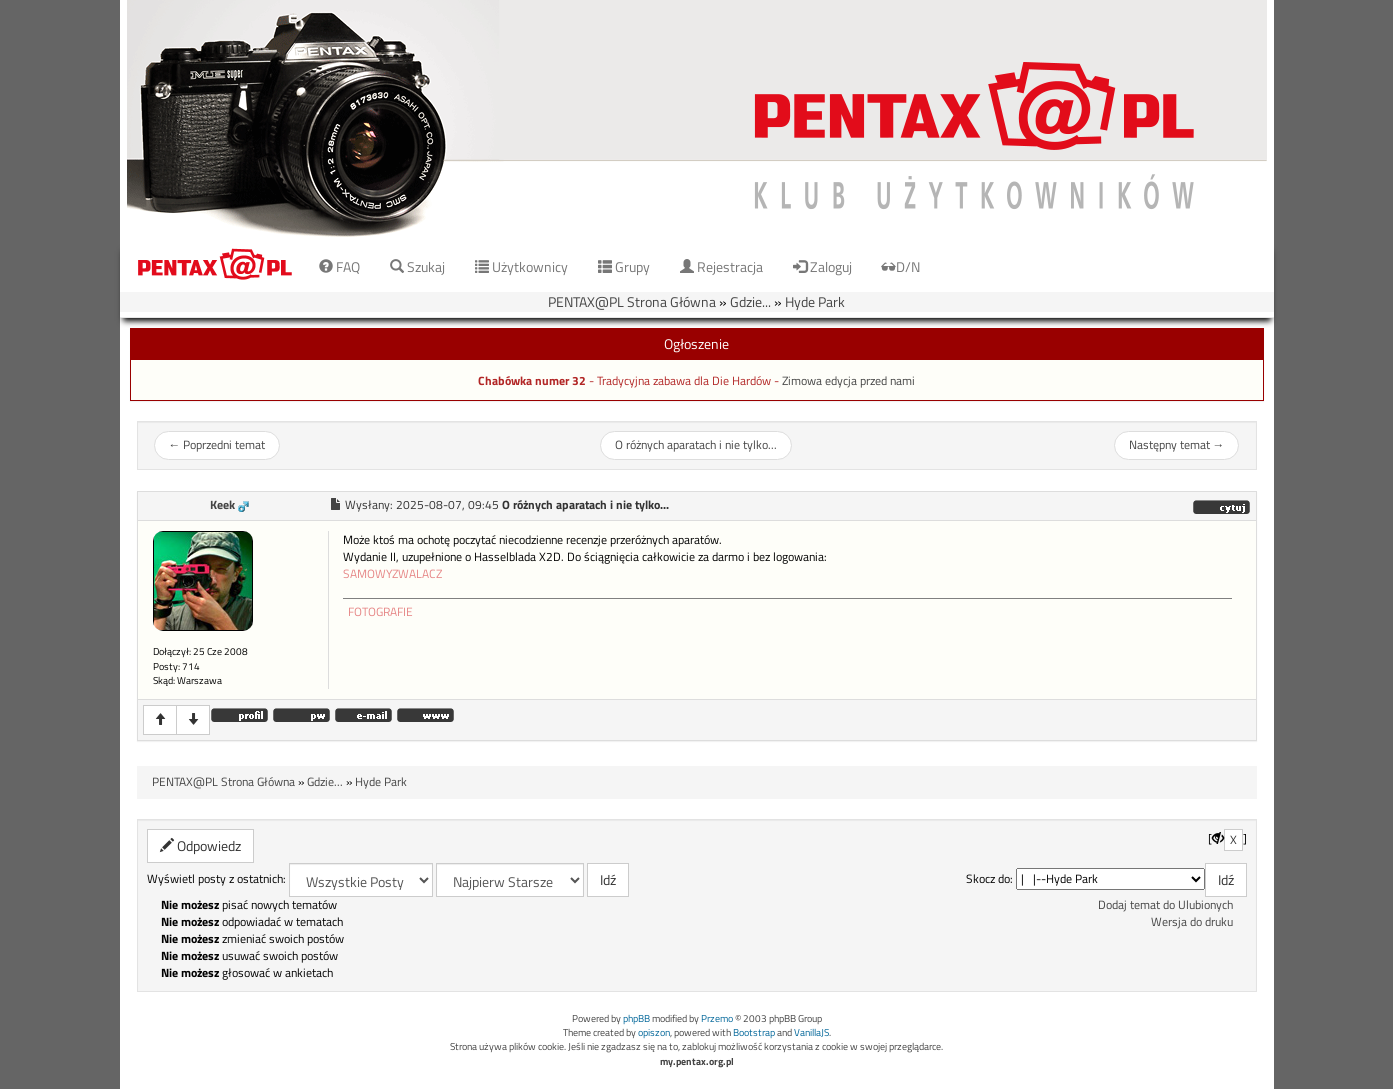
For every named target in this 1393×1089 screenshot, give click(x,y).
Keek (222, 505)
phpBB (636, 1018)
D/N (901, 266)
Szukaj (417, 266)
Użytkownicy (521, 266)
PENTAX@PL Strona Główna (632, 301)
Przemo (717, 1018)
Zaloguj (822, 266)
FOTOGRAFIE (380, 612)
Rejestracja (721, 266)
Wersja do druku (1192, 922)
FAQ (339, 266)
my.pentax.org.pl (697, 1061)
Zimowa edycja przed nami (848, 381)
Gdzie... (750, 301)
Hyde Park (815, 301)
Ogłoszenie (696, 343)
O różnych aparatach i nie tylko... (696, 445)
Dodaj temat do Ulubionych (1165, 905)
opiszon (654, 1032)
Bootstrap (754, 1032)
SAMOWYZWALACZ (392, 574)
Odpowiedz (200, 845)
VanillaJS (811, 1032)
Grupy (624, 266)
